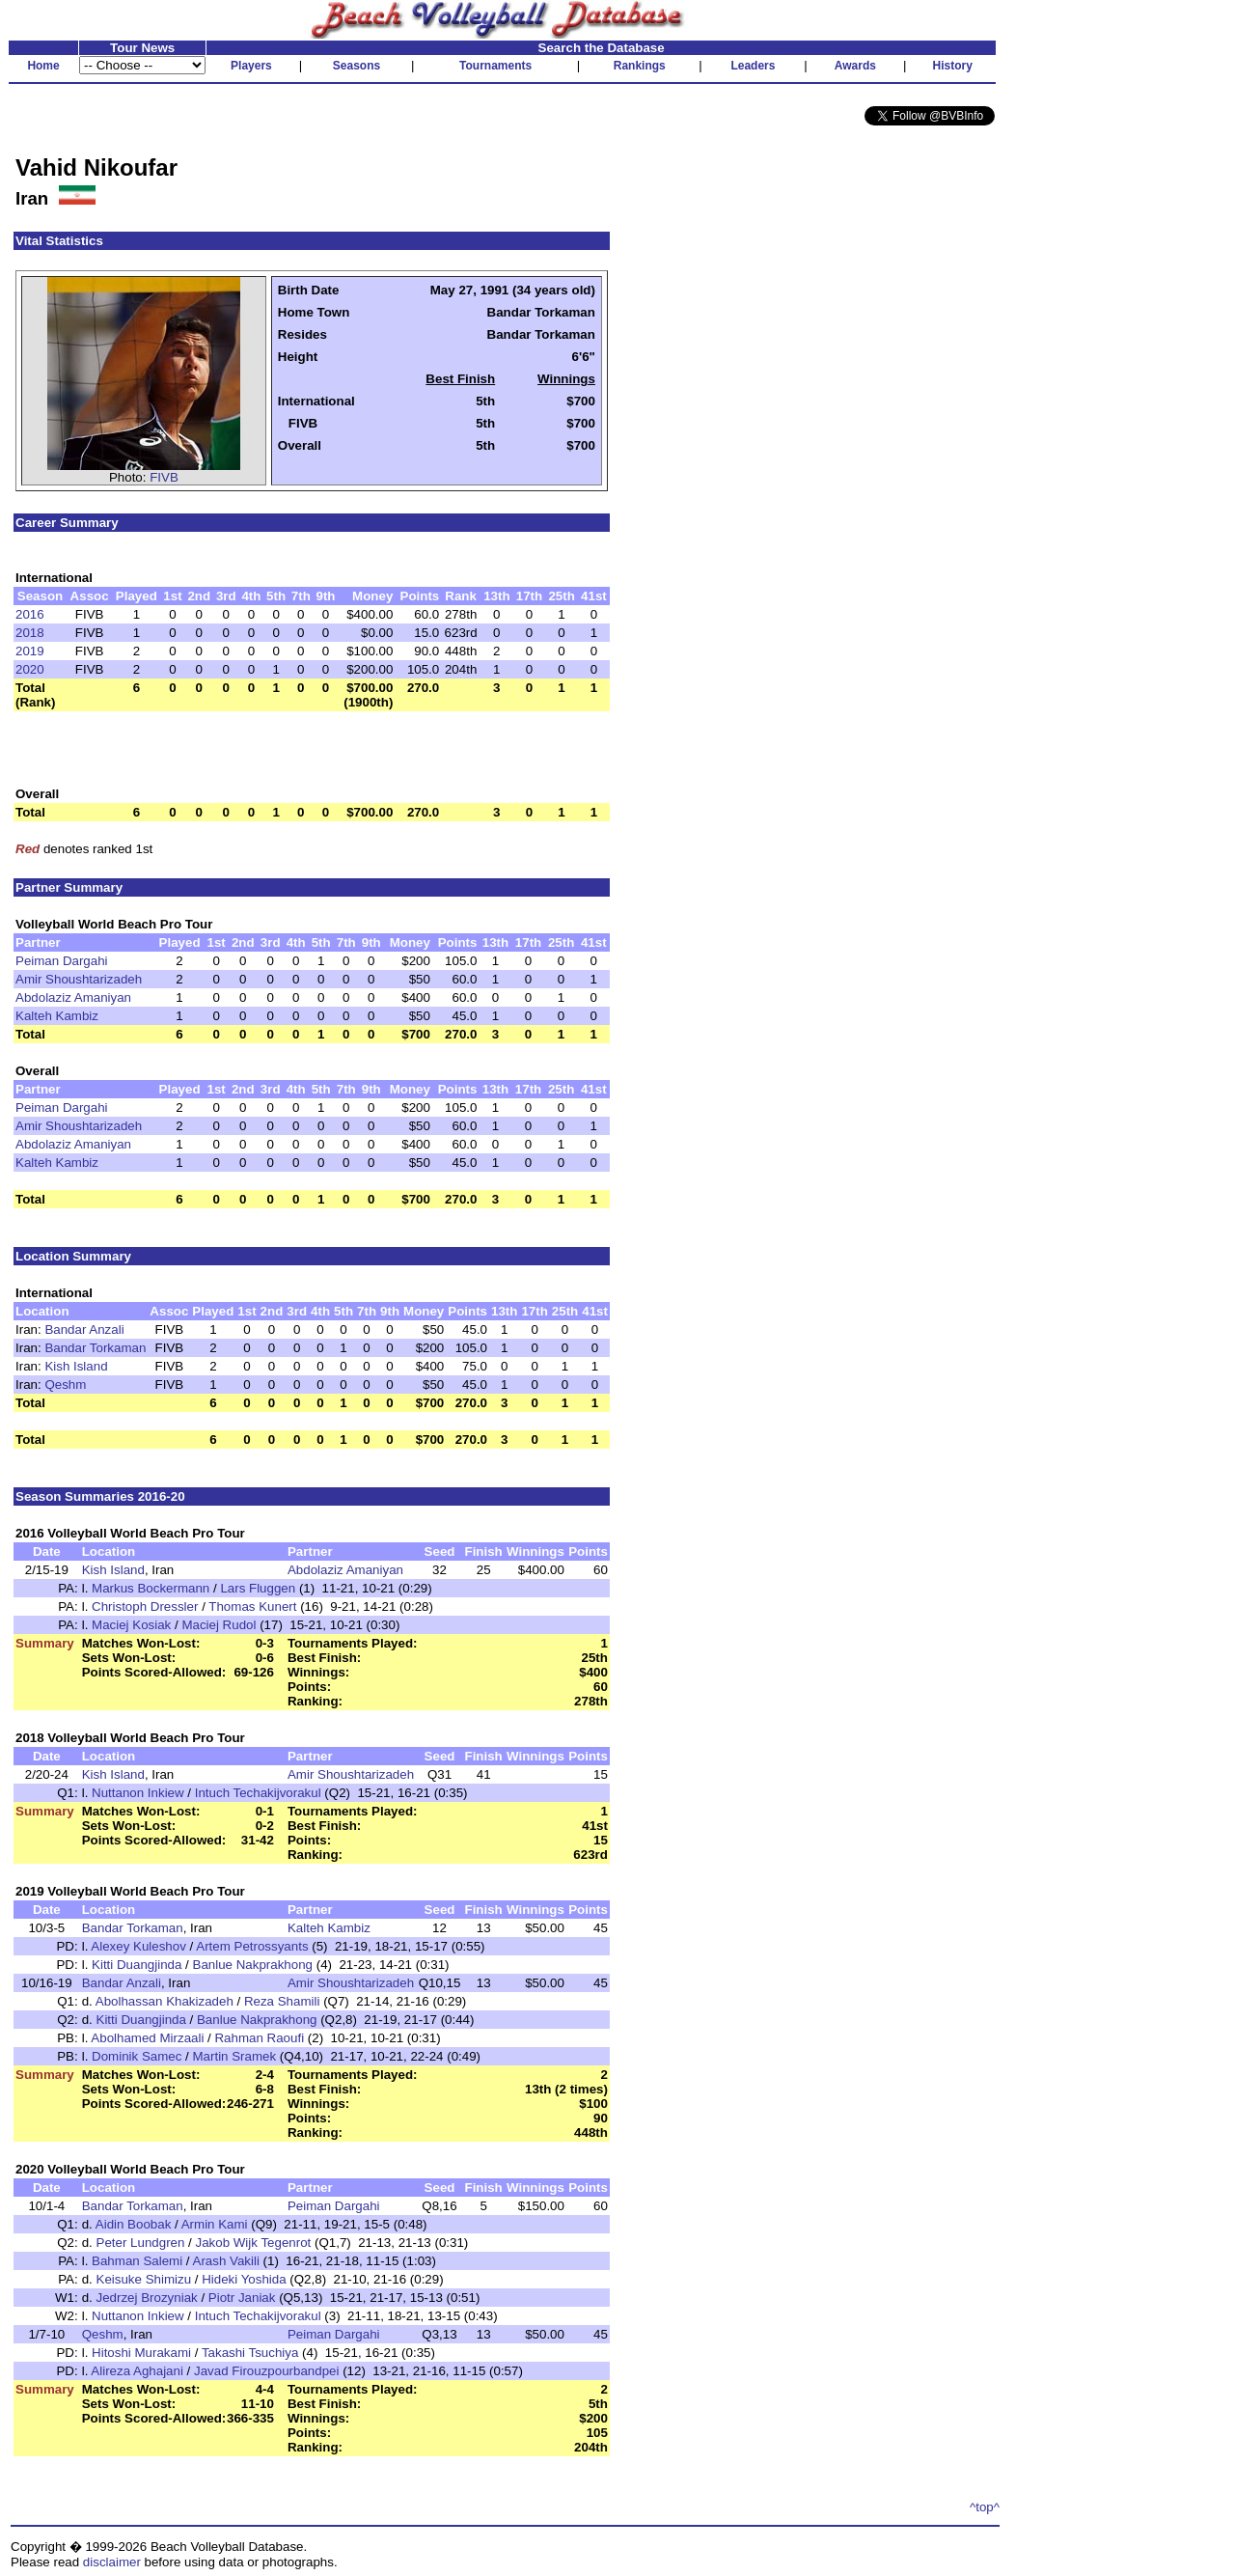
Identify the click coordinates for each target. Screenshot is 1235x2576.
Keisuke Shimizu (144, 2279)
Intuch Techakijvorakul (258, 1793)
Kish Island (75, 1366)
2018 (29, 632)
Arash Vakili (226, 2261)
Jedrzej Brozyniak (147, 2297)
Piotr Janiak (242, 2297)
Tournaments (495, 65)
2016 (29, 614)
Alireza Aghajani (137, 2371)
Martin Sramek (235, 2056)
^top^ (985, 2507)
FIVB (164, 477)
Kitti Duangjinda (136, 1964)
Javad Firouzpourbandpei (266, 2371)
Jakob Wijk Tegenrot (254, 2242)
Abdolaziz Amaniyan (73, 997)
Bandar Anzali (84, 1329)
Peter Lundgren (140, 2242)
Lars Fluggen (257, 1588)
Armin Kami (214, 2224)
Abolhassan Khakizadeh (164, 2001)
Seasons (356, 65)
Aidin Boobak (134, 2224)
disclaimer (112, 2562)
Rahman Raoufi (259, 2038)
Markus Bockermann (150, 1588)
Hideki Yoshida (244, 2279)
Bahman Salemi (137, 2261)
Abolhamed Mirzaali (147, 2038)
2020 (29, 669)
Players (251, 65)
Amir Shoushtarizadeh (78, 979)
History (953, 65)
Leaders (752, 65)
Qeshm (65, 1384)
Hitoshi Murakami (141, 2352)
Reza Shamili (282, 2001)
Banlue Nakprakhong (253, 1964)
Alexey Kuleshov (138, 1946)
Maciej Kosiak (131, 1625)
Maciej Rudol (218, 1625)
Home (43, 65)
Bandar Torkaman (95, 1348)
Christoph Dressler (145, 1606)
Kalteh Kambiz (56, 1016)
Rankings (640, 65)
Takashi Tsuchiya (250, 2352)
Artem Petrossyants (252, 1946)
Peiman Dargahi (61, 961)
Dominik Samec (136, 2056)
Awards (855, 65)
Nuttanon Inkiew (138, 1793)
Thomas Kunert (252, 1606)
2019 (29, 651)
